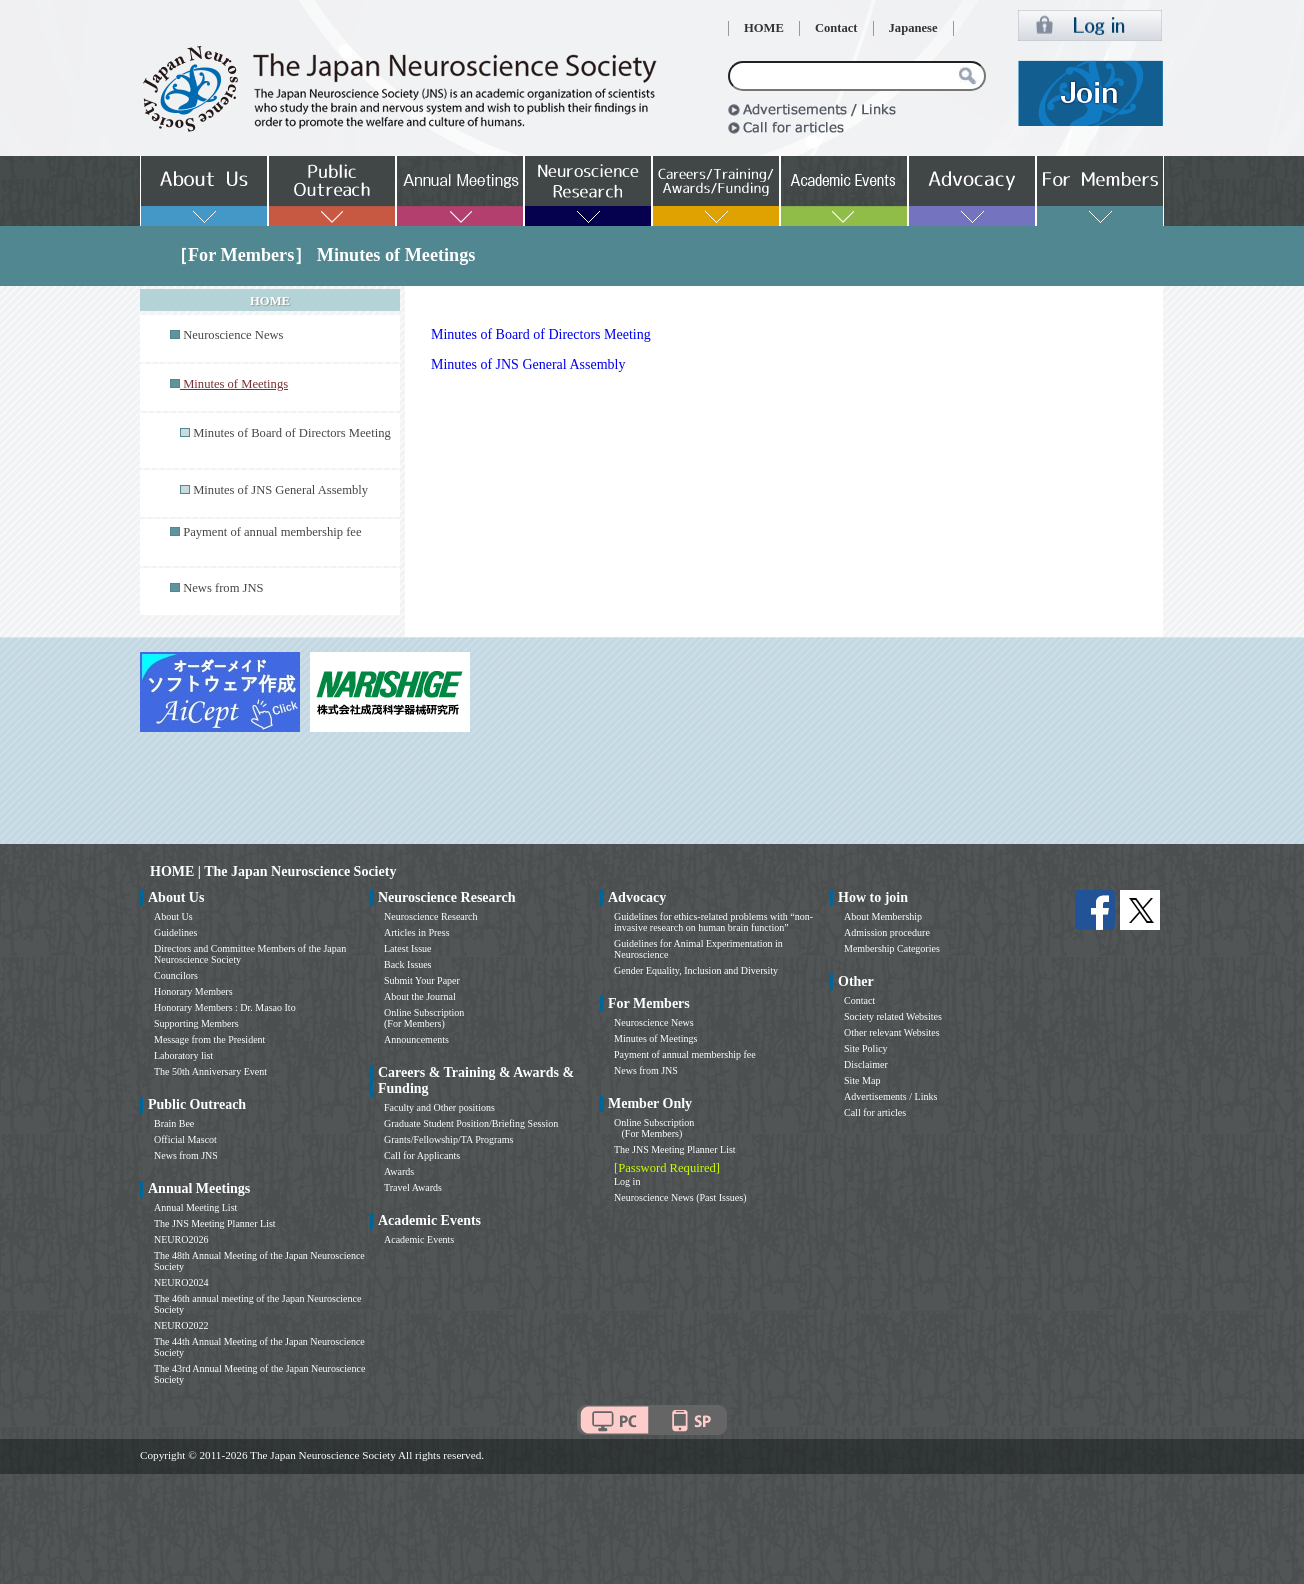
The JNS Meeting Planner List (215, 1223)
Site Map (862, 1080)
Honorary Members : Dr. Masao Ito (225, 1007)
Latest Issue (408, 948)
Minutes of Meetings (655, 1038)
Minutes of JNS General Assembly (280, 490)
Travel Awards (413, 1187)
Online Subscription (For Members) (424, 1018)
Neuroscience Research (431, 916)
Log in (627, 1181)
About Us (173, 916)
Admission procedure (887, 932)
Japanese (913, 28)
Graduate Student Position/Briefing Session (471, 1123)
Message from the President (209, 1039)
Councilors (176, 975)
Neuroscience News (233, 335)
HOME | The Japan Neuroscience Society (273, 871)
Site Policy (866, 1048)
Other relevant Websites (892, 1032)
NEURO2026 (181, 1239)
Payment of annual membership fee (272, 532)
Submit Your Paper (422, 980)
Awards (399, 1171)
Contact (836, 28)
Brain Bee (174, 1123)
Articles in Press (417, 932)
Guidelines (175, 932)
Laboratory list (183, 1055)
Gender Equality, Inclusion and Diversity (696, 970)
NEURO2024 (181, 1282)
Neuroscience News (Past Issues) (680, 1197)
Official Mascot (185, 1139)
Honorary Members (193, 991)
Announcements (416, 1039)
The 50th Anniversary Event (210, 1071)
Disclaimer (866, 1064)
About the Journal (420, 996)
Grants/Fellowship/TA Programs (448, 1139)
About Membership (883, 916)
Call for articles (875, 1112)
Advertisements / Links (890, 1096)
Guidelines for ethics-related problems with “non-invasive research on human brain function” (713, 922)
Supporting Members (196, 1023)
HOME (764, 28)
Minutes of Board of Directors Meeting (292, 433)
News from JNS (223, 588)
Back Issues (408, 964)
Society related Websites (893, 1016)
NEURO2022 (181, 1325)
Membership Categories (892, 948)
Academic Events (419, 1239)
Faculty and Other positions (439, 1107)
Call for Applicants (422, 1155)
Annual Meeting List (195, 1207)
